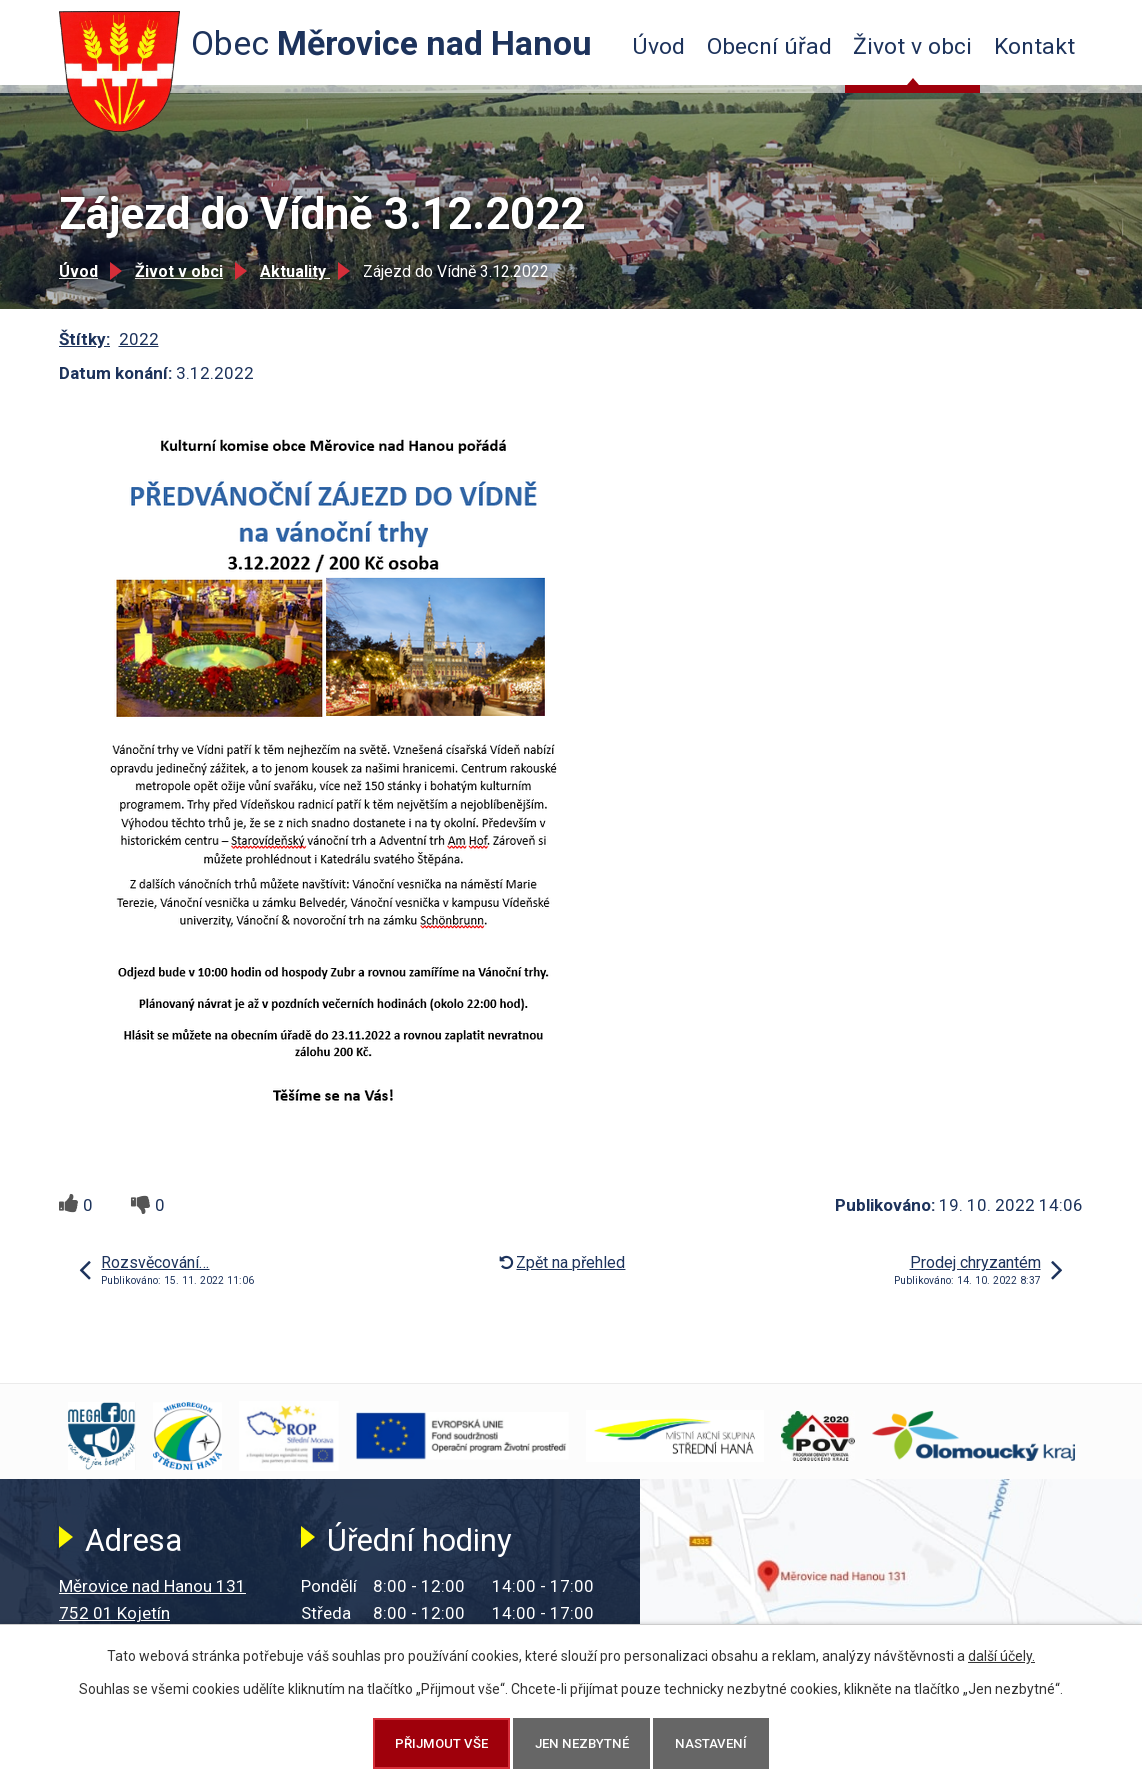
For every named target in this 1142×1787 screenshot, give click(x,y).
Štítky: (84, 339)
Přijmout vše (441, 1743)
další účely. (1001, 1656)
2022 (139, 339)
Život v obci (912, 46)
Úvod (658, 46)
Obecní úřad (769, 46)
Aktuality (295, 271)
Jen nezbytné (582, 1743)
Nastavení (711, 1743)
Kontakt (1034, 46)
